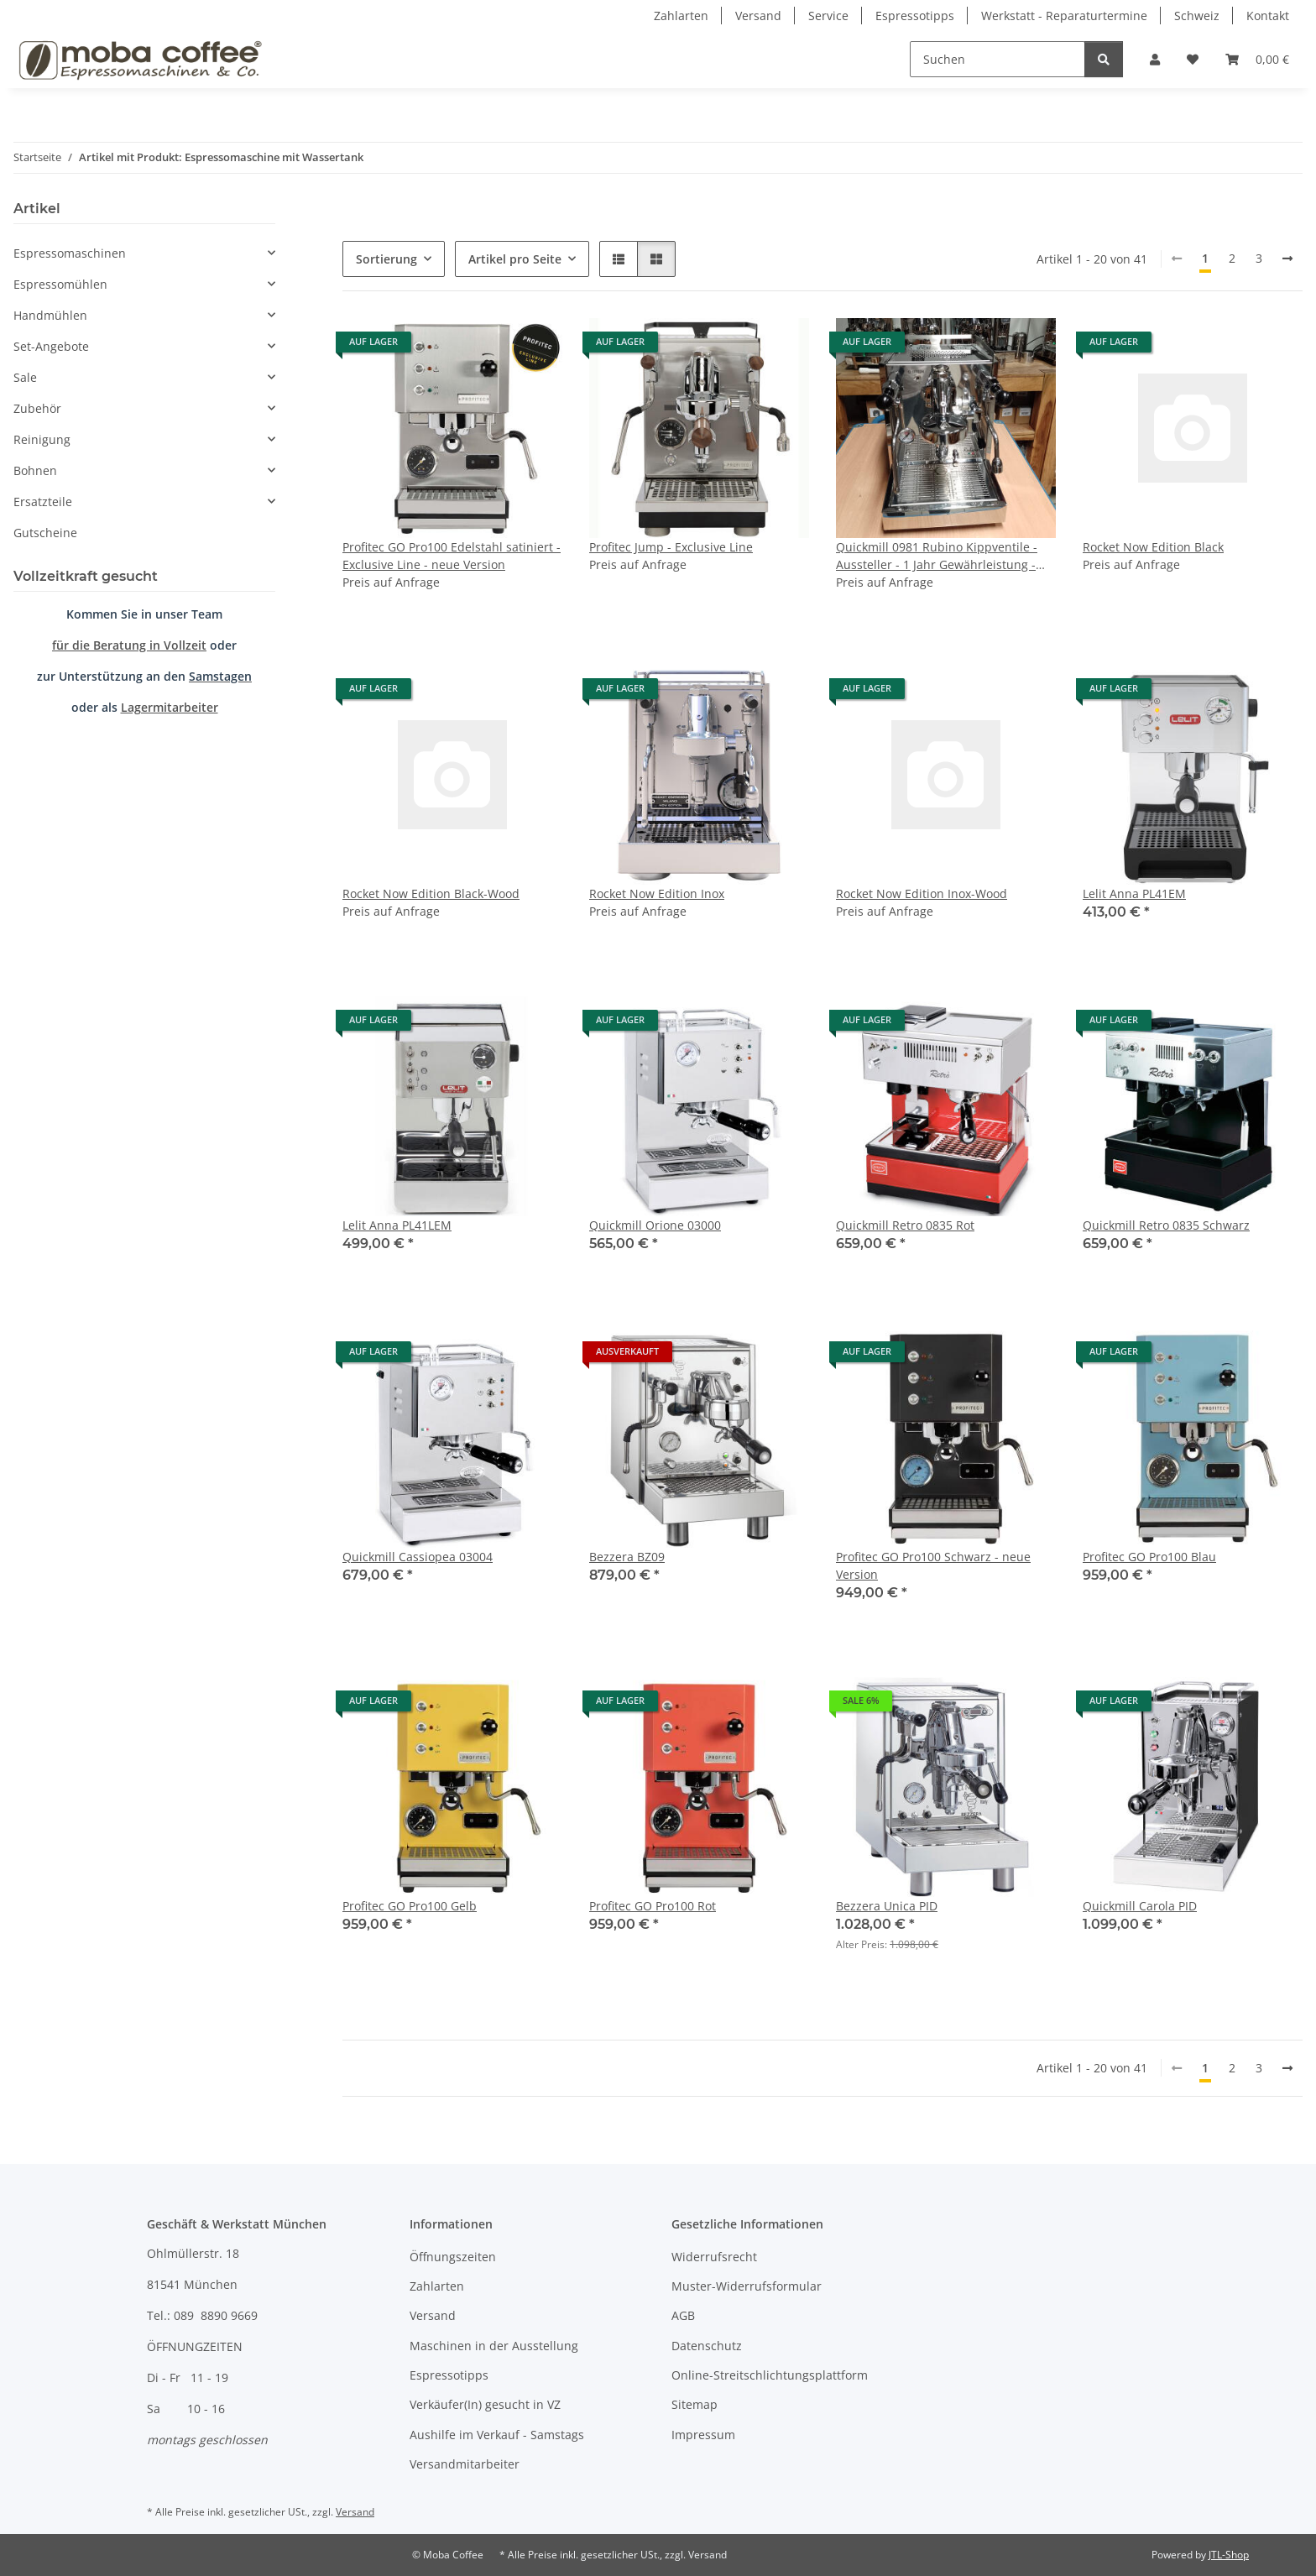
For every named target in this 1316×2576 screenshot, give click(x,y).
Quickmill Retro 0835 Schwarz (1166, 1225)
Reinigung (41, 439)
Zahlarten (681, 16)
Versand (758, 16)
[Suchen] (997, 59)
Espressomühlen (60, 284)
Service (828, 16)
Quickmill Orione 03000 (655, 1225)
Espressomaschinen (69, 253)
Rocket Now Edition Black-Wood (431, 893)
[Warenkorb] (1257, 59)
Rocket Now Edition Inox (656, 893)
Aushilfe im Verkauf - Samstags (497, 2435)
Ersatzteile (42, 501)
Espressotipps (914, 16)
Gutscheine (45, 533)
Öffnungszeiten (453, 2257)
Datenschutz (706, 2346)
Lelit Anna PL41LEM (397, 1225)
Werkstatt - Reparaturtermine (1064, 16)
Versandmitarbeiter (465, 2464)
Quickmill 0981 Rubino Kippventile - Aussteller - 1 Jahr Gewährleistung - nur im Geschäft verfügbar (936, 556)
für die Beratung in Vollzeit (129, 645)
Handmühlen (50, 315)
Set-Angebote (51, 346)
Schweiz (1196, 16)
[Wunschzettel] (1192, 59)
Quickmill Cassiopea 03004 (417, 1557)
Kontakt (1267, 16)
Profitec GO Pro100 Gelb (409, 1906)
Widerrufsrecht (714, 2257)
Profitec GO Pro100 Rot (652, 1906)
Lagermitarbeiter (169, 707)
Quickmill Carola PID (1140, 1906)
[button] (1154, 59)
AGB (683, 2315)
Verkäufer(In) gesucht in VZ (485, 2404)
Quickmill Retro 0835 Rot (905, 1225)
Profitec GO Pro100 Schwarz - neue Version (933, 1565)
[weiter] (1287, 258)
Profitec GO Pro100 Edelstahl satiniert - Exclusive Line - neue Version (451, 555)
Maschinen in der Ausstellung (494, 2346)
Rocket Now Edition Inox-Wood (921, 893)
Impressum (703, 2435)
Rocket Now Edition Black (1153, 547)
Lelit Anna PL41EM (1134, 893)
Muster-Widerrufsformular (746, 2286)
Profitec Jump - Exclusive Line (671, 547)
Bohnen (35, 470)
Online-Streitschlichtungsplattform (769, 2375)
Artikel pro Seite (514, 259)
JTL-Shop (1229, 2554)
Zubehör (37, 408)
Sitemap (694, 2404)
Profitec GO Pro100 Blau (1149, 1557)
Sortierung (386, 259)
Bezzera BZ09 (627, 1557)
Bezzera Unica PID (886, 1906)
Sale (25, 377)
